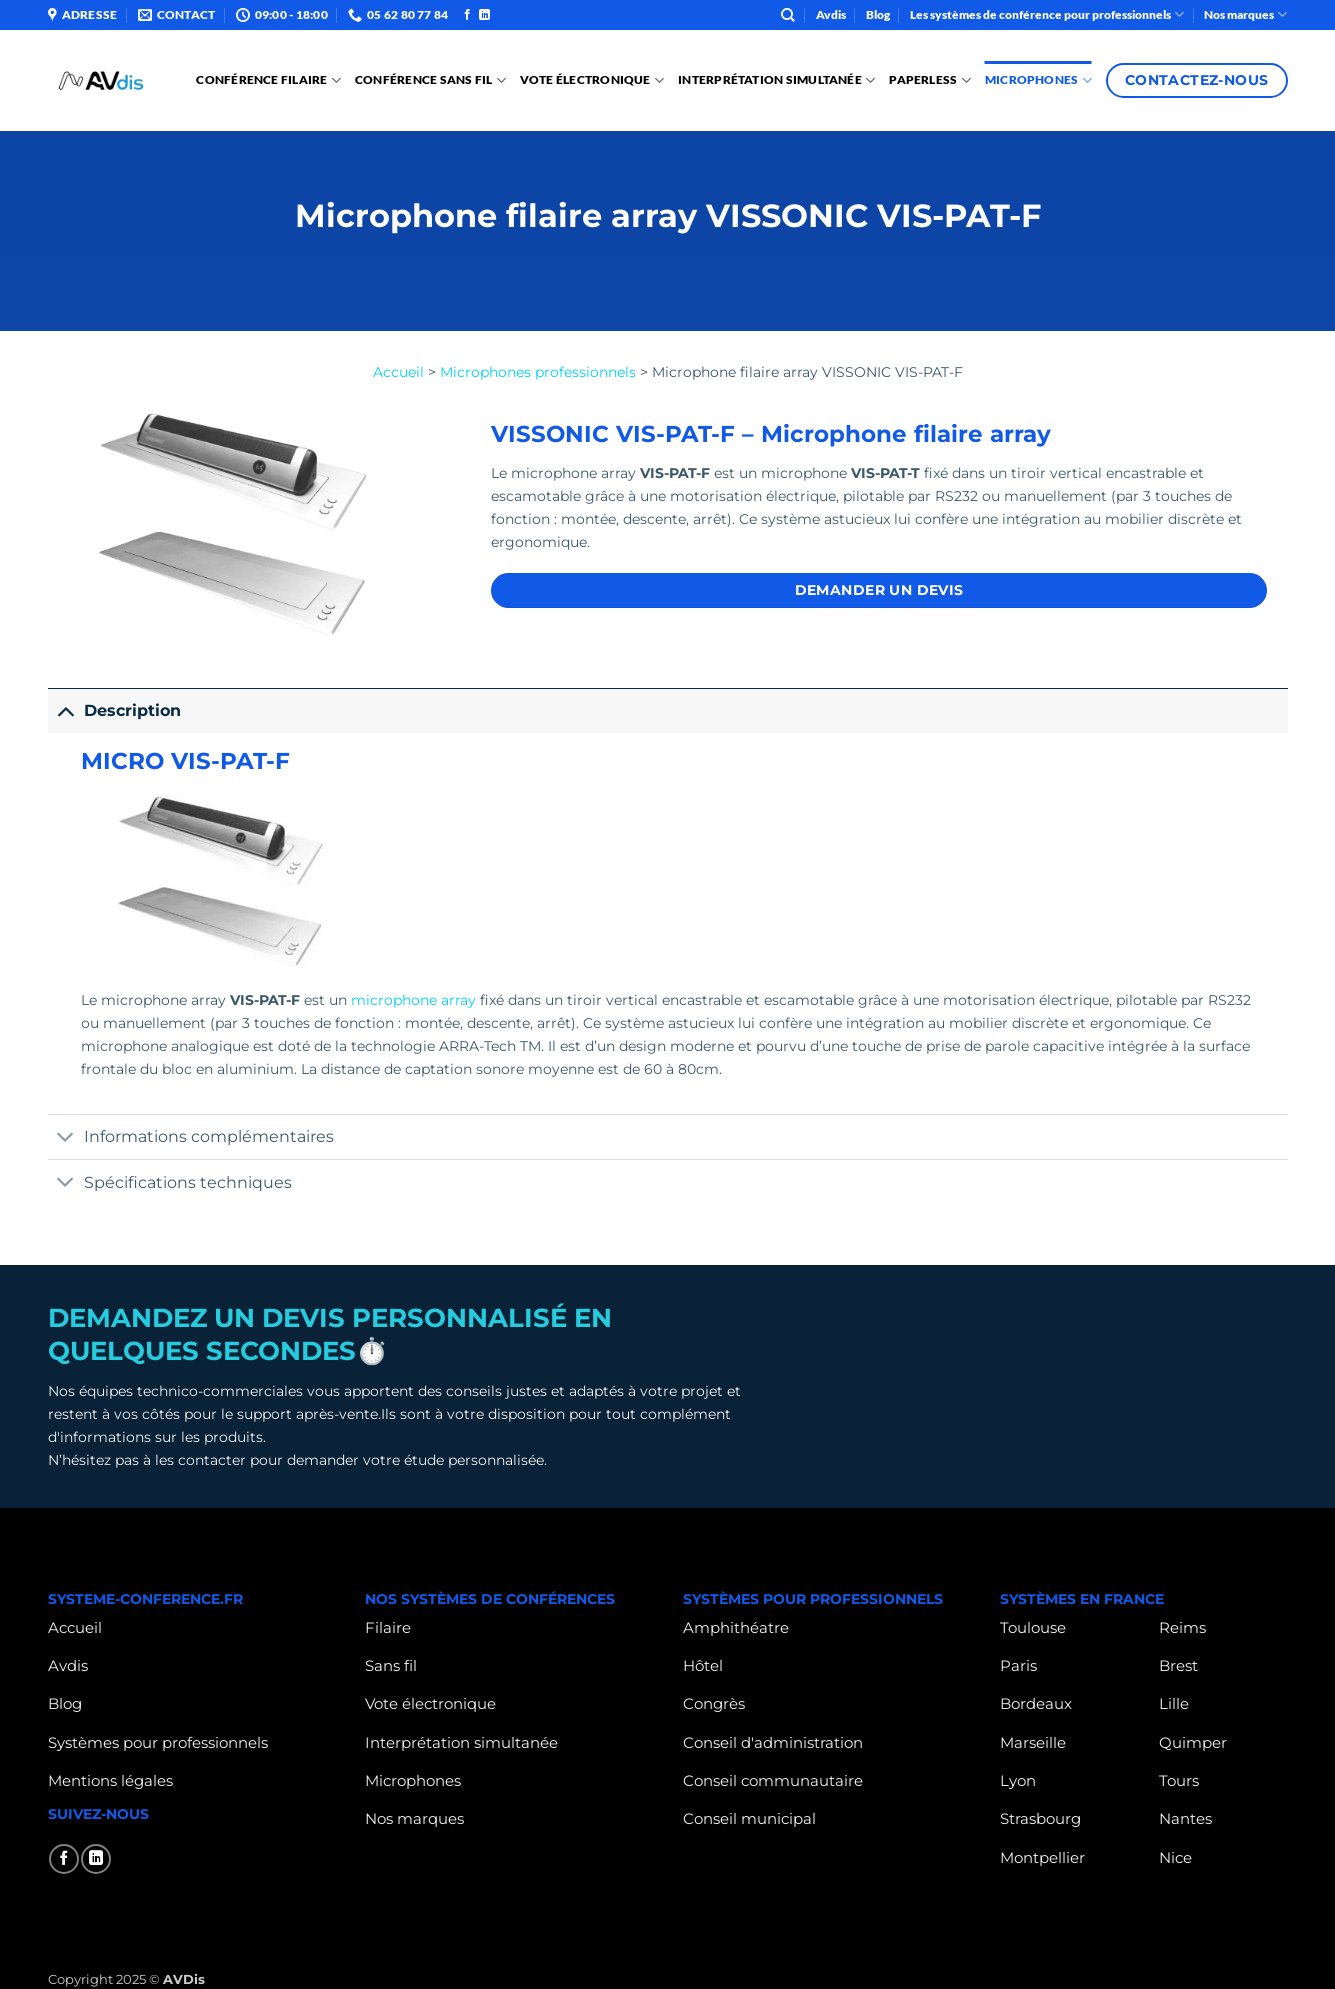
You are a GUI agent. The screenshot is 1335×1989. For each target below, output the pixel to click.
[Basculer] (65, 710)
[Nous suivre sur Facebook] (467, 15)
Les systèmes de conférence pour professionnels (1047, 14)
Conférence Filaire (268, 80)
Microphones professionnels (538, 372)
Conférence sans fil (430, 80)
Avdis (831, 14)
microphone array (413, 1000)
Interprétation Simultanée (776, 80)
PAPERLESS (930, 80)
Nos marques (1245, 14)
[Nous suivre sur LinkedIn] (484, 15)
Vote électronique (592, 80)
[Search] (788, 15)
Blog (878, 14)
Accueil (398, 372)
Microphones (1038, 80)
